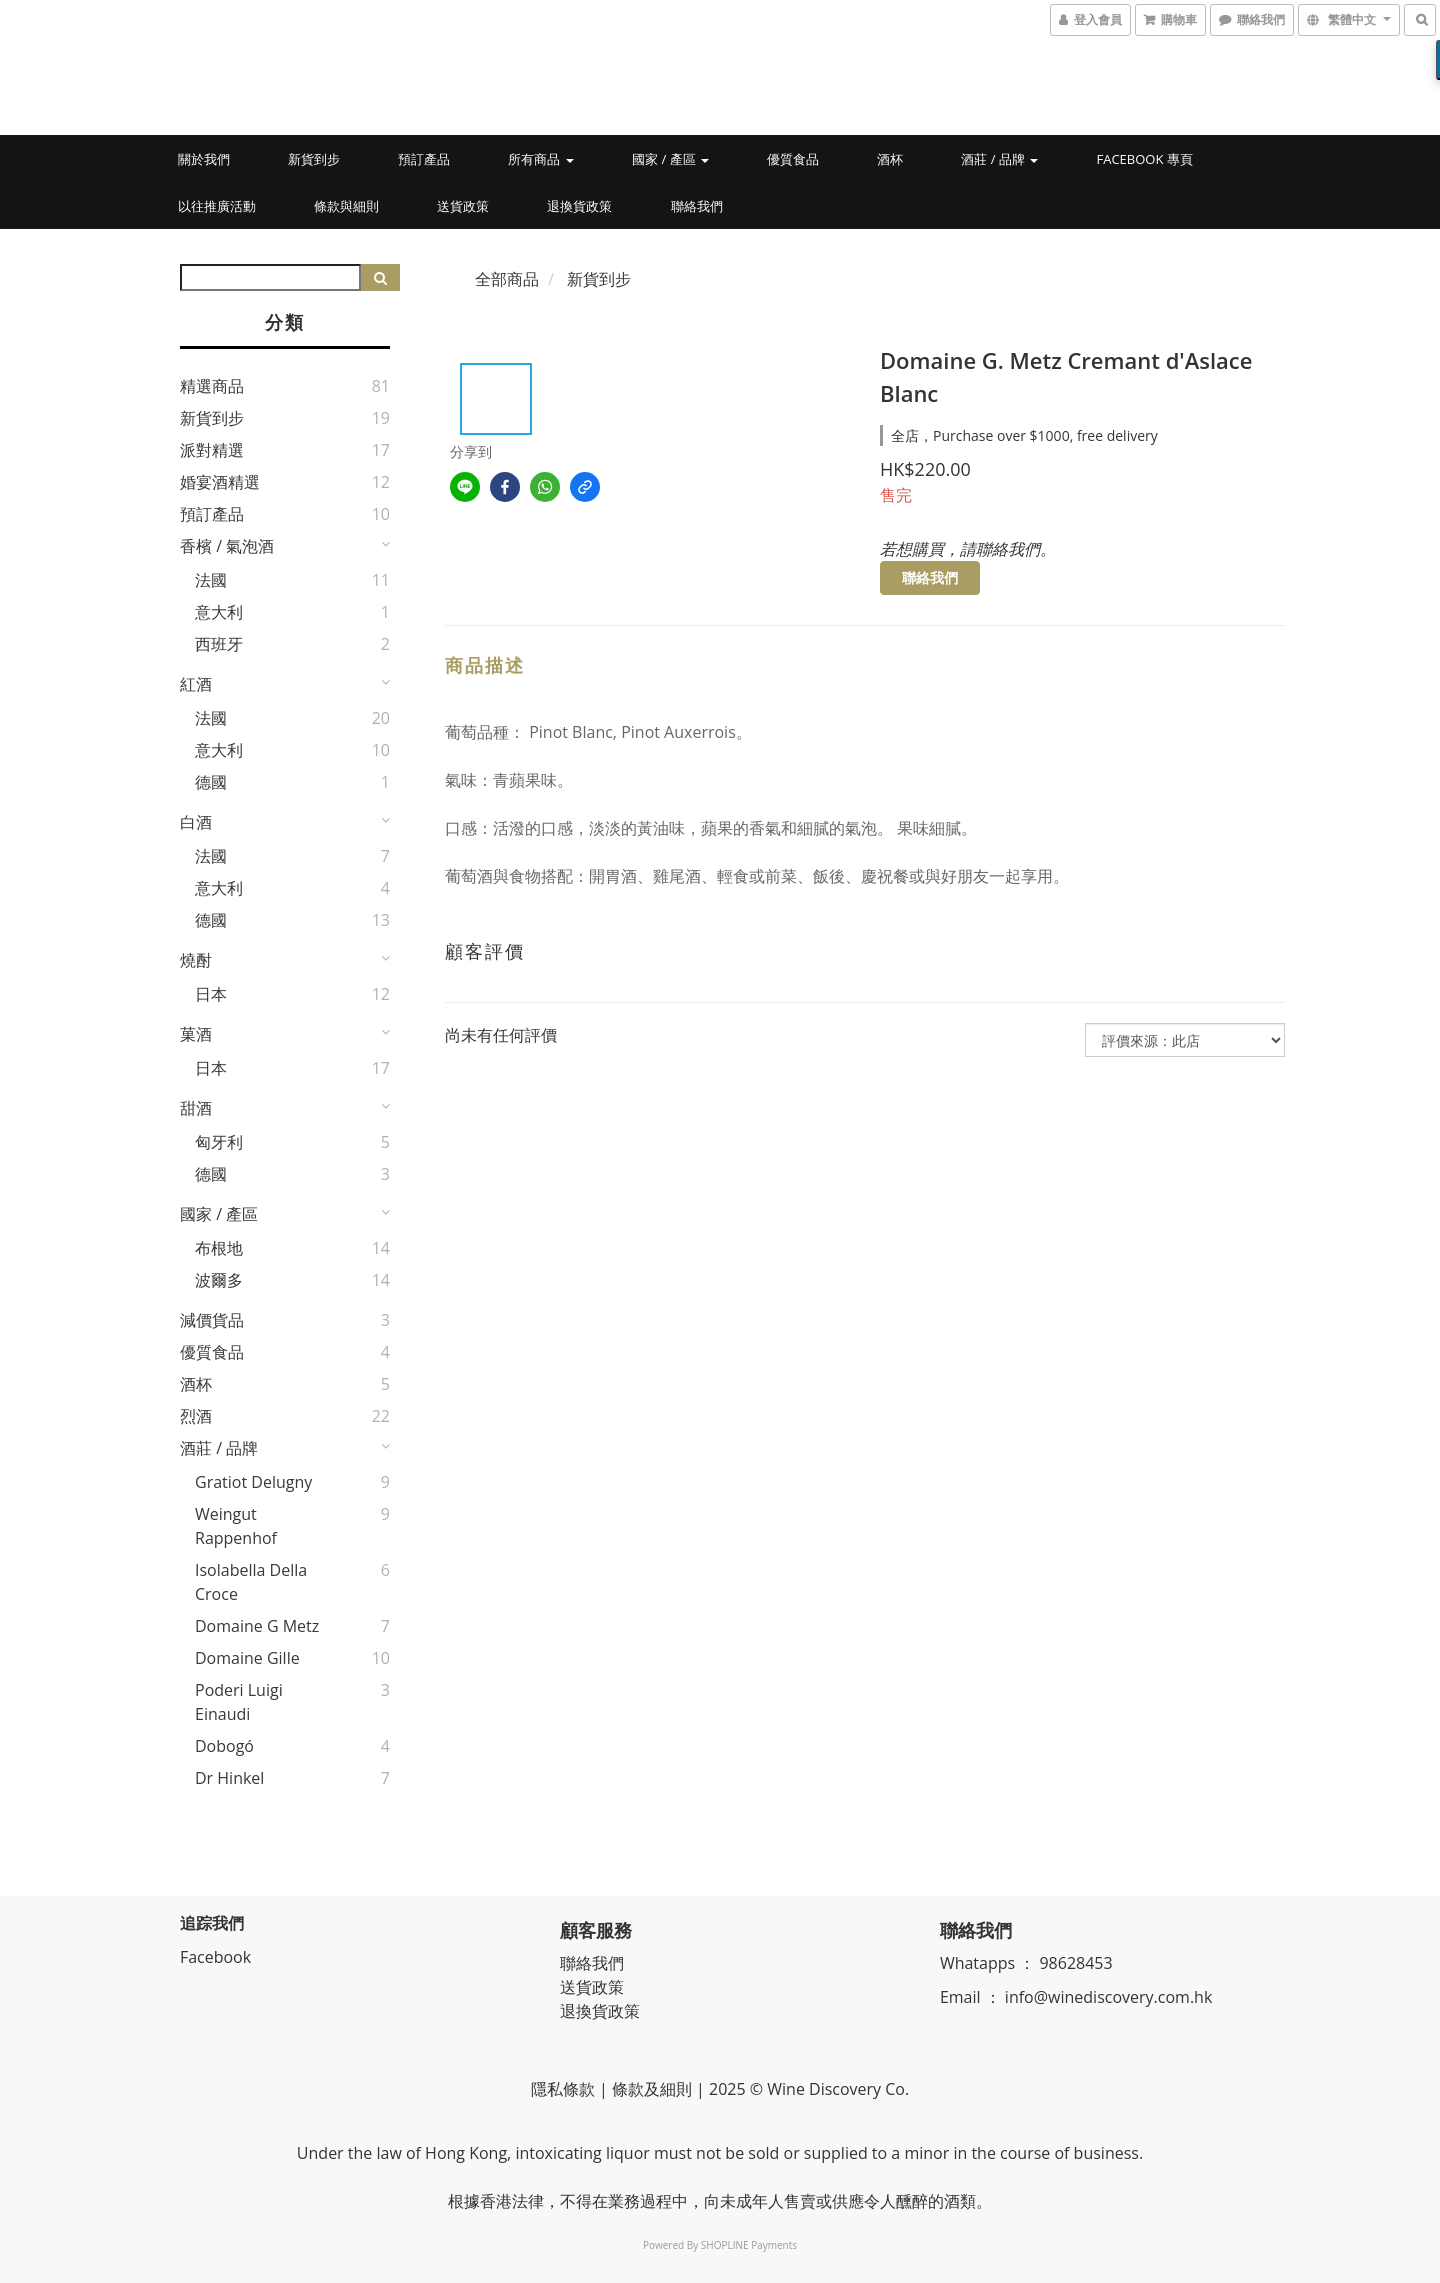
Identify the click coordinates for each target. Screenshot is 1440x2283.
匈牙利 (219, 1142)
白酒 (196, 822)
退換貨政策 (579, 206)
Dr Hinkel (229, 1778)
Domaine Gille (247, 1658)
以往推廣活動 (217, 206)
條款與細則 (346, 206)
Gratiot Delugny (253, 1482)
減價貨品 (212, 1320)
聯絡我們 (697, 206)
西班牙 (219, 644)
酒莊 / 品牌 (999, 159)
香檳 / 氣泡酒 (227, 546)
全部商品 (507, 279)
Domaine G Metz (257, 1626)
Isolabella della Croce (251, 1582)
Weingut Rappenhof (236, 1526)
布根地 (219, 1248)
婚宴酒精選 (220, 482)
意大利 (219, 612)
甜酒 (196, 1108)
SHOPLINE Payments (749, 2245)
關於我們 (204, 159)
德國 (211, 782)
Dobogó (224, 1746)
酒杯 (890, 159)
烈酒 (196, 1416)
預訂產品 (424, 159)
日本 (211, 994)
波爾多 (219, 1280)
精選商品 (212, 386)
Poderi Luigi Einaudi (239, 1702)
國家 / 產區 (670, 159)
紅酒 (196, 684)
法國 (211, 580)
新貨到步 (314, 159)
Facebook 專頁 (1144, 159)
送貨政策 (463, 206)
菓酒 (196, 1034)
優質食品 (793, 159)
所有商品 (540, 159)
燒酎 (196, 960)
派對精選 (212, 450)
